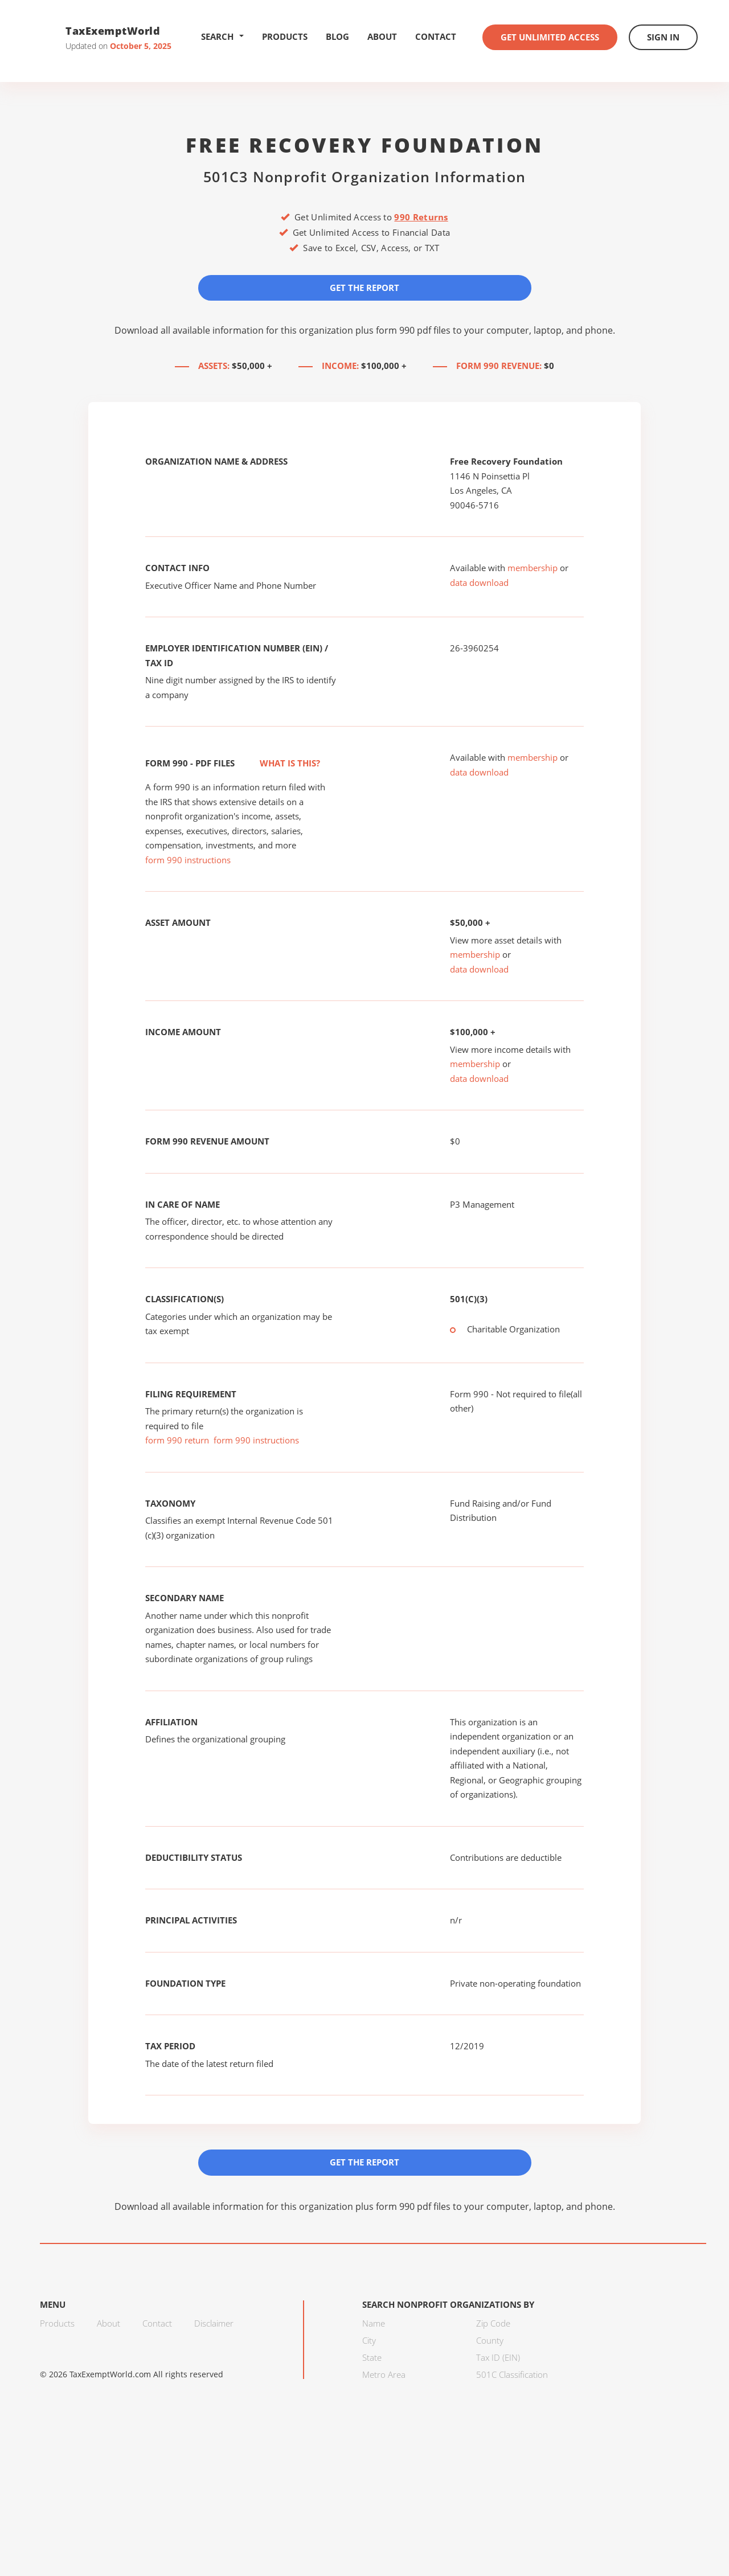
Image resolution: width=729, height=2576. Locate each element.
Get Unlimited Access (550, 37)
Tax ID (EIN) (498, 2357)
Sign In (663, 37)
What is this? (277, 763)
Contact (435, 36)
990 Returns (421, 217)
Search (222, 36)
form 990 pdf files (413, 330)
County (489, 2340)
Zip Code (493, 2323)
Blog (337, 36)
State (372, 2357)
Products (285, 36)
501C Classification (512, 2374)
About (382, 36)
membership (532, 567)
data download (479, 582)
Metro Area (384, 2374)
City (369, 2340)
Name (373, 2323)
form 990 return (177, 1440)
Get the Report (364, 287)
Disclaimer (214, 2323)
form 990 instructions (188, 859)
